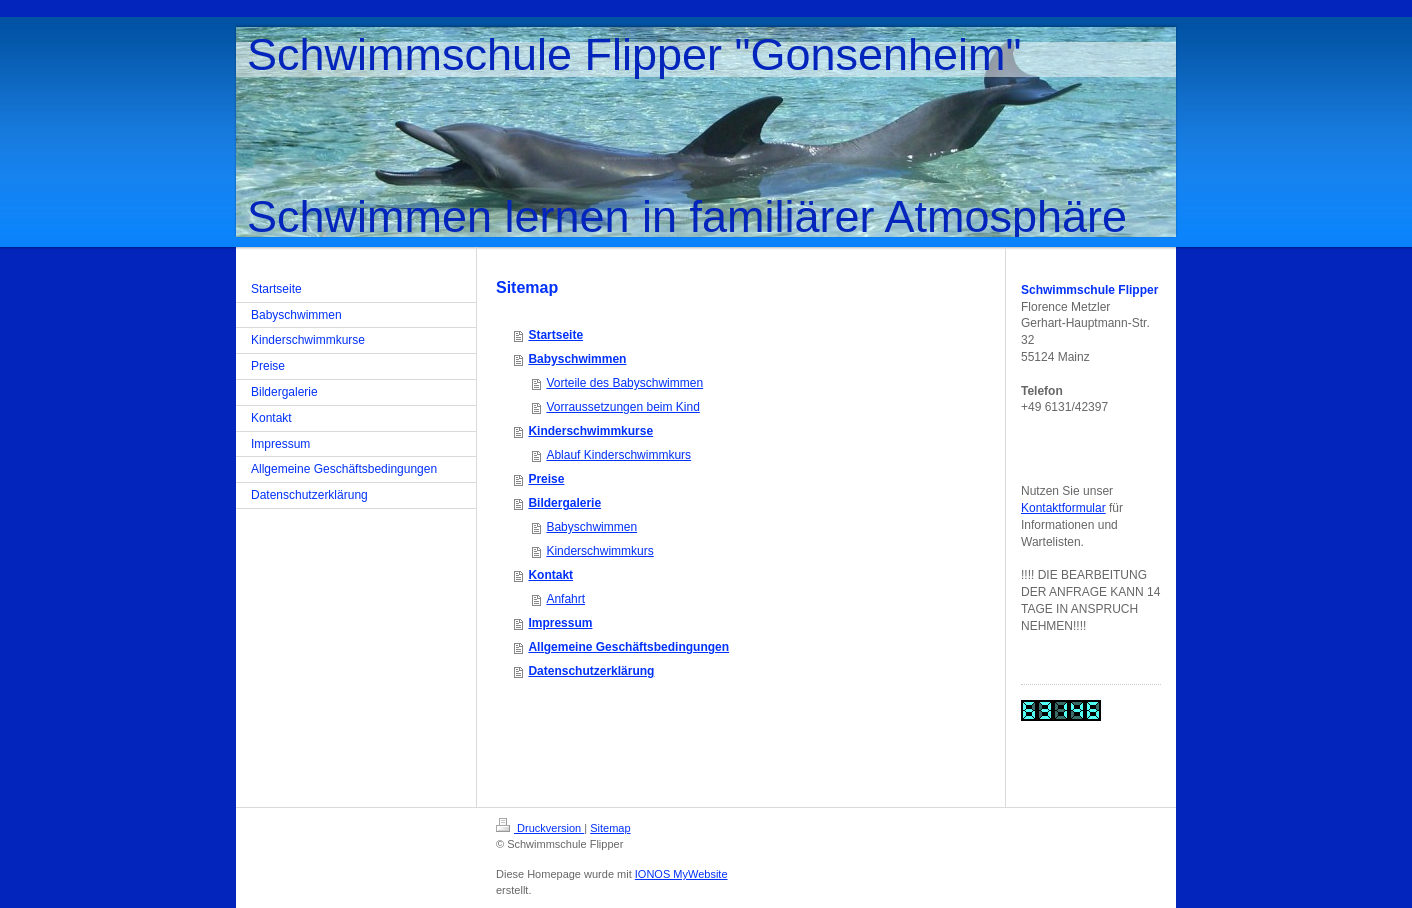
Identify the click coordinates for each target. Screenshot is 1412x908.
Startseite (555, 335)
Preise (546, 479)
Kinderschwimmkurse (590, 431)
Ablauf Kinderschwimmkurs (618, 455)
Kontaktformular (1063, 508)
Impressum (560, 623)
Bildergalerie (564, 503)
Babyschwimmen (577, 359)
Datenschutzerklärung (591, 671)
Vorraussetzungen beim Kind (622, 407)
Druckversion (540, 828)
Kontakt (550, 575)
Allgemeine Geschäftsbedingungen (628, 647)
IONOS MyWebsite (681, 874)
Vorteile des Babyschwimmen (624, 383)
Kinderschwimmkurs (599, 551)
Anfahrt (565, 599)
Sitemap (610, 828)
